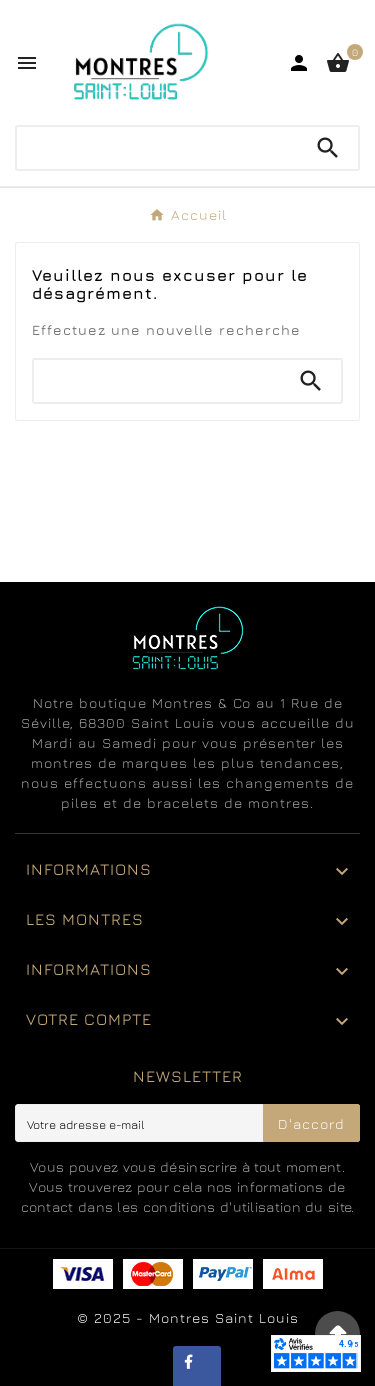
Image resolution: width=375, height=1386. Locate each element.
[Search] (328, 148)
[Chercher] (157, 148)
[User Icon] (299, 63)
